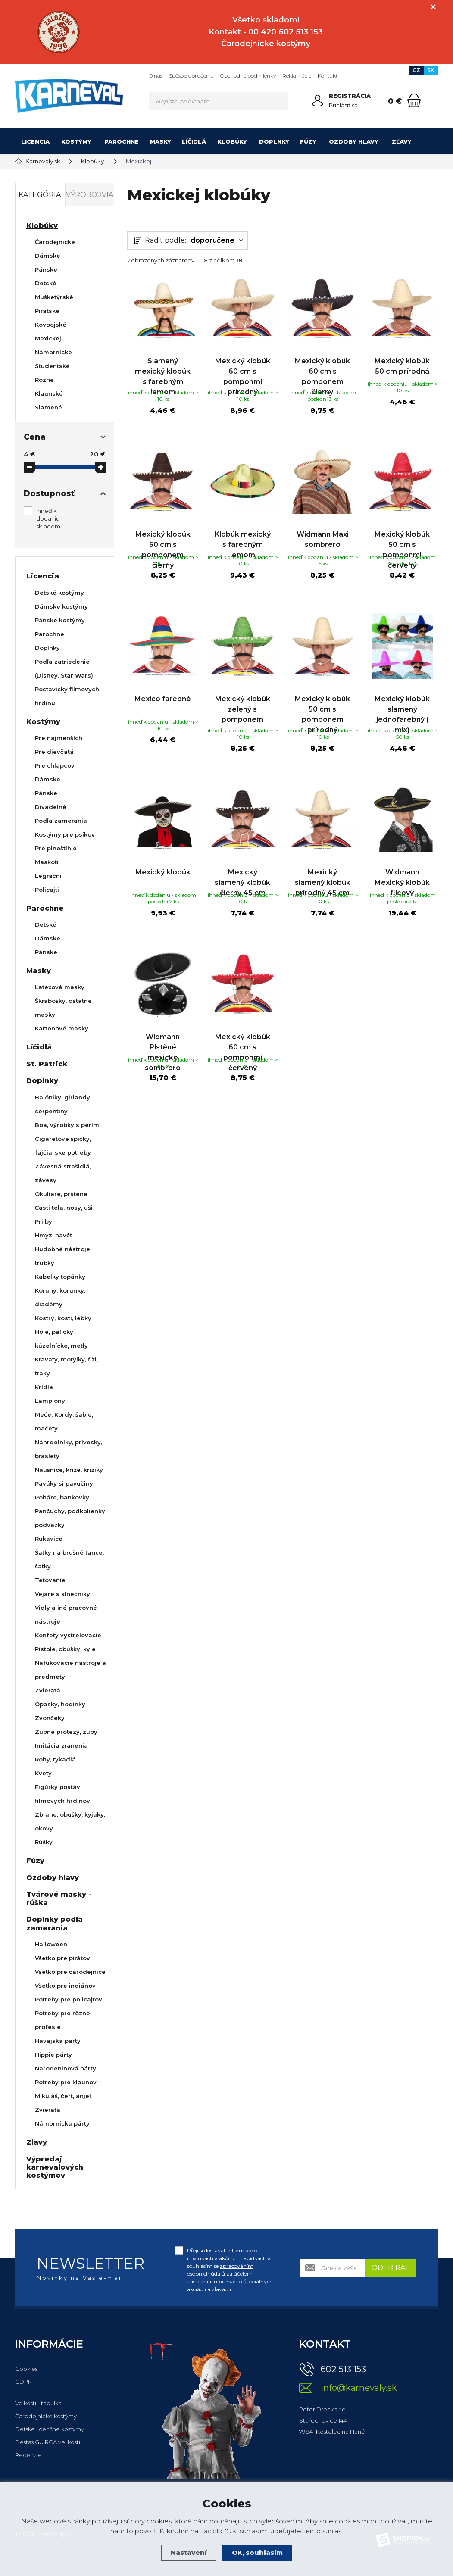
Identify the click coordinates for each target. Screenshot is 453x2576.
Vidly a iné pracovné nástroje (66, 1614)
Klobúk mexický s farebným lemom (243, 543)
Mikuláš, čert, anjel (63, 2095)
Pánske (46, 269)
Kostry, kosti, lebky (63, 1318)
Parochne (121, 141)
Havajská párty (58, 2040)
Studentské (52, 365)
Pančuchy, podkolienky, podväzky (70, 1518)
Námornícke (53, 352)
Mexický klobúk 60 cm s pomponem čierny (322, 367)
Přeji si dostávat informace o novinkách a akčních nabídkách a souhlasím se (230, 2269)
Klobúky (232, 141)
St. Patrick (46, 1064)
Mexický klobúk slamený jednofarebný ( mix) (402, 729)
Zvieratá (47, 1690)
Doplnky (274, 141)
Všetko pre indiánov (65, 1985)
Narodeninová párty (65, 2068)
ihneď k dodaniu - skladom (49, 518)
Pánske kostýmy (60, 620)
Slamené (48, 407)
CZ (416, 70)
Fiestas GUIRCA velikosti (47, 2442)
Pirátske (47, 310)
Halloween (51, 1944)
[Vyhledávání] (218, 101)
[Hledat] (279, 101)
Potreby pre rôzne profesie (62, 2020)
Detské (45, 283)
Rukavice (48, 1538)
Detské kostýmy (59, 592)
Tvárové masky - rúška (58, 1898)
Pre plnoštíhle (56, 848)
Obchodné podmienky (248, 75)
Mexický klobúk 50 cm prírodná (402, 357)
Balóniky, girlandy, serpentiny (63, 1104)
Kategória (40, 194)
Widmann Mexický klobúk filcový (402, 904)
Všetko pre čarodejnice (70, 1971)
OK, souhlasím (257, 2552)
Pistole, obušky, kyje (65, 1649)
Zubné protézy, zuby (66, 1731)
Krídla (44, 1386)
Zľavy (402, 141)
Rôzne (44, 379)
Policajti (47, 889)
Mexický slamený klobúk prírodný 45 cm (322, 904)
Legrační (48, 875)
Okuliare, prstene (61, 1193)
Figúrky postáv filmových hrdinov (62, 1793)
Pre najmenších (58, 737)
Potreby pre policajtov (68, 1999)
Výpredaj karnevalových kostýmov (54, 2167)
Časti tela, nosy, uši (64, 1207)
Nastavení (189, 2552)
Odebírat (390, 2268)
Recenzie (28, 2454)
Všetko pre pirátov (62, 1958)
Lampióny (50, 1400)
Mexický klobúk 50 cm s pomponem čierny (163, 548)
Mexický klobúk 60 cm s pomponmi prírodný (242, 367)
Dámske (47, 255)
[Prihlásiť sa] (317, 101)
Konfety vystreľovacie (68, 1635)
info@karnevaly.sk (359, 2388)
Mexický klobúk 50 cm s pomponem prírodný (322, 729)
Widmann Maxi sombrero (323, 538)
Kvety (43, 1773)
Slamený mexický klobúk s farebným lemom (163, 367)
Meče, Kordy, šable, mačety (64, 1421)
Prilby (43, 1221)
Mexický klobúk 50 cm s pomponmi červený (402, 548)
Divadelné (50, 806)
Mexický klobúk (163, 894)
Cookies (26, 2368)
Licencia (35, 141)
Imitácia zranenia (61, 1745)
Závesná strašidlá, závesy (63, 1173)
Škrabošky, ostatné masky (63, 1007)
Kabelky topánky (60, 1276)
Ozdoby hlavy (353, 141)
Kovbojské (50, 324)
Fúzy (308, 141)
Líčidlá (194, 141)
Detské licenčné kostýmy (49, 2429)
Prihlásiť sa (343, 105)
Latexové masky (59, 987)
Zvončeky (50, 1717)
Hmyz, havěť (53, 1235)
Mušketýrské (54, 297)
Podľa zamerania (61, 820)
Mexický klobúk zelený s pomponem (242, 723)
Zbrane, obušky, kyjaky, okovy (70, 1821)
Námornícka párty (62, 2123)
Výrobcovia (89, 194)
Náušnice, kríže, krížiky (69, 1469)
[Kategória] (427, 141)
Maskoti (47, 862)
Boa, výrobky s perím (67, 1124)
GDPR (23, 2381)
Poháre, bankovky (62, 1497)
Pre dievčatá (54, 751)
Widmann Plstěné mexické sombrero (163, 1079)
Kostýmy (76, 141)
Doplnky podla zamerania (54, 1923)
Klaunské (49, 393)
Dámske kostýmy (61, 606)
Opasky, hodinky (60, 1704)
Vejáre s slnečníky (62, 1593)
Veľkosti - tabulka (38, 2403)
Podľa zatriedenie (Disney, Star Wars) (64, 668)
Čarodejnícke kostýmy (46, 2416)
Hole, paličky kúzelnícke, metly (61, 1338)
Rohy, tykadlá (55, 1759)
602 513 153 (343, 2369)
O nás (155, 75)
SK (430, 70)
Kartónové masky (61, 1028)
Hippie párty (53, 2054)
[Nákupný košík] (414, 100)
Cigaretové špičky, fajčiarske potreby (63, 1145)
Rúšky (44, 1842)
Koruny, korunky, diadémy (60, 1297)
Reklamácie (296, 75)
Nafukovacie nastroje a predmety (70, 1669)
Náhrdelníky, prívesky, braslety (68, 1449)
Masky (160, 141)
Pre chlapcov (55, 765)
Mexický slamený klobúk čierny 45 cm (242, 904)
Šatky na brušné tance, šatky (69, 1559)
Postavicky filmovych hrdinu (67, 696)
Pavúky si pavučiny (64, 1483)
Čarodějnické (55, 241)
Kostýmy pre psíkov (65, 834)
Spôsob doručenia (191, 75)
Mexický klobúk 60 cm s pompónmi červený (242, 1079)
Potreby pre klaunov (66, 2082)
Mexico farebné (162, 713)
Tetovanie (50, 1580)
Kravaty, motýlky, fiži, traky (66, 1366)
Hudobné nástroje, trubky (63, 1256)
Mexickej (48, 338)
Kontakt (328, 75)
